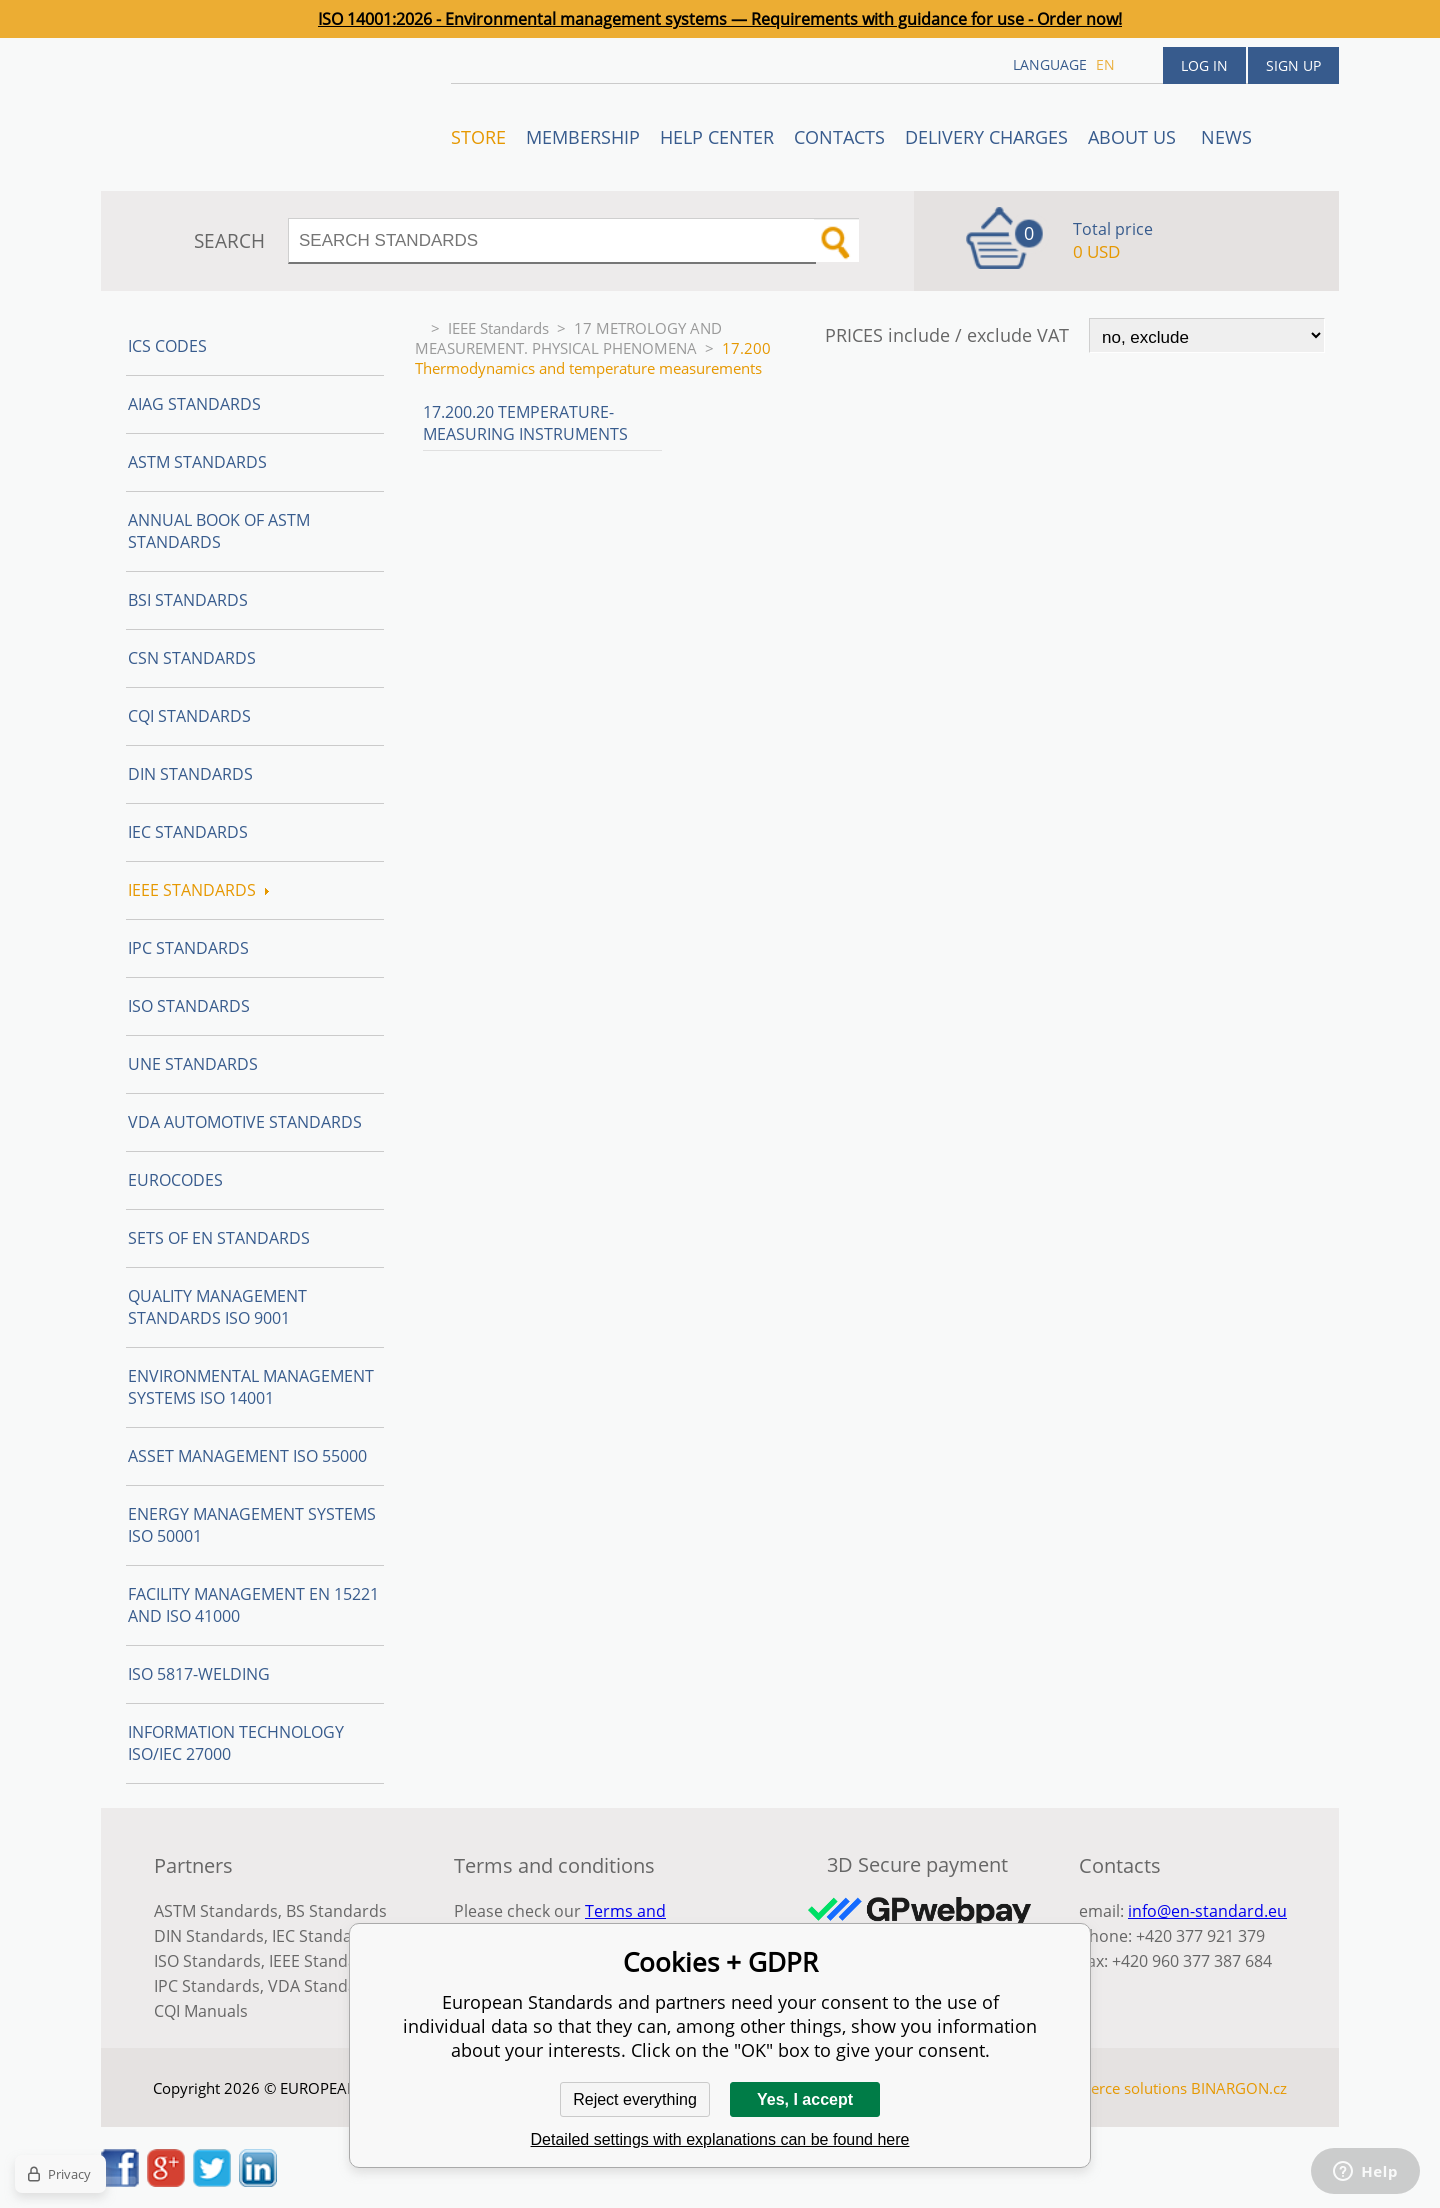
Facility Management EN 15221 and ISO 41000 (253, 1605)
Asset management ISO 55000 (247, 1456)
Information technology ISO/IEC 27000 (236, 1743)
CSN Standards (192, 658)
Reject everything (635, 2099)
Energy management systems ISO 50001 (252, 1525)
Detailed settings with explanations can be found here (720, 2139)
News (1226, 137)
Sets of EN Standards (219, 1238)
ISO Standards (189, 1006)
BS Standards (336, 1911)
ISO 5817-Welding (199, 1674)
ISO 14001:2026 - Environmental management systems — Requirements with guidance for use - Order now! (720, 19)
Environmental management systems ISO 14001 (251, 1387)
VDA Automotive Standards (245, 1122)
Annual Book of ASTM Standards (219, 531)
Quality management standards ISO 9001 (217, 1307)
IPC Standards (188, 948)
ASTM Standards (197, 462)
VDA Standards (325, 1986)
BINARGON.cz (1239, 2088)
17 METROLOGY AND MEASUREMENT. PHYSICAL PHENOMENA (568, 338)
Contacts (839, 137)
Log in (1204, 65)
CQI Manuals (201, 2011)
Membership (583, 137)
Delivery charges (986, 137)
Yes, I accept (805, 2099)
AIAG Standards (194, 404)
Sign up (1293, 65)
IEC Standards (188, 832)
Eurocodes (175, 1180)
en (1105, 64)
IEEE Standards (498, 328)
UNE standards (193, 1064)
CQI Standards (189, 716)
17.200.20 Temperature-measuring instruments (525, 423)
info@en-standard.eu (1207, 1911)
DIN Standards (190, 774)
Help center (717, 137)
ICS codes (167, 346)
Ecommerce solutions (1113, 2088)
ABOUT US (1134, 137)
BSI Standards (188, 600)
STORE (478, 137)
